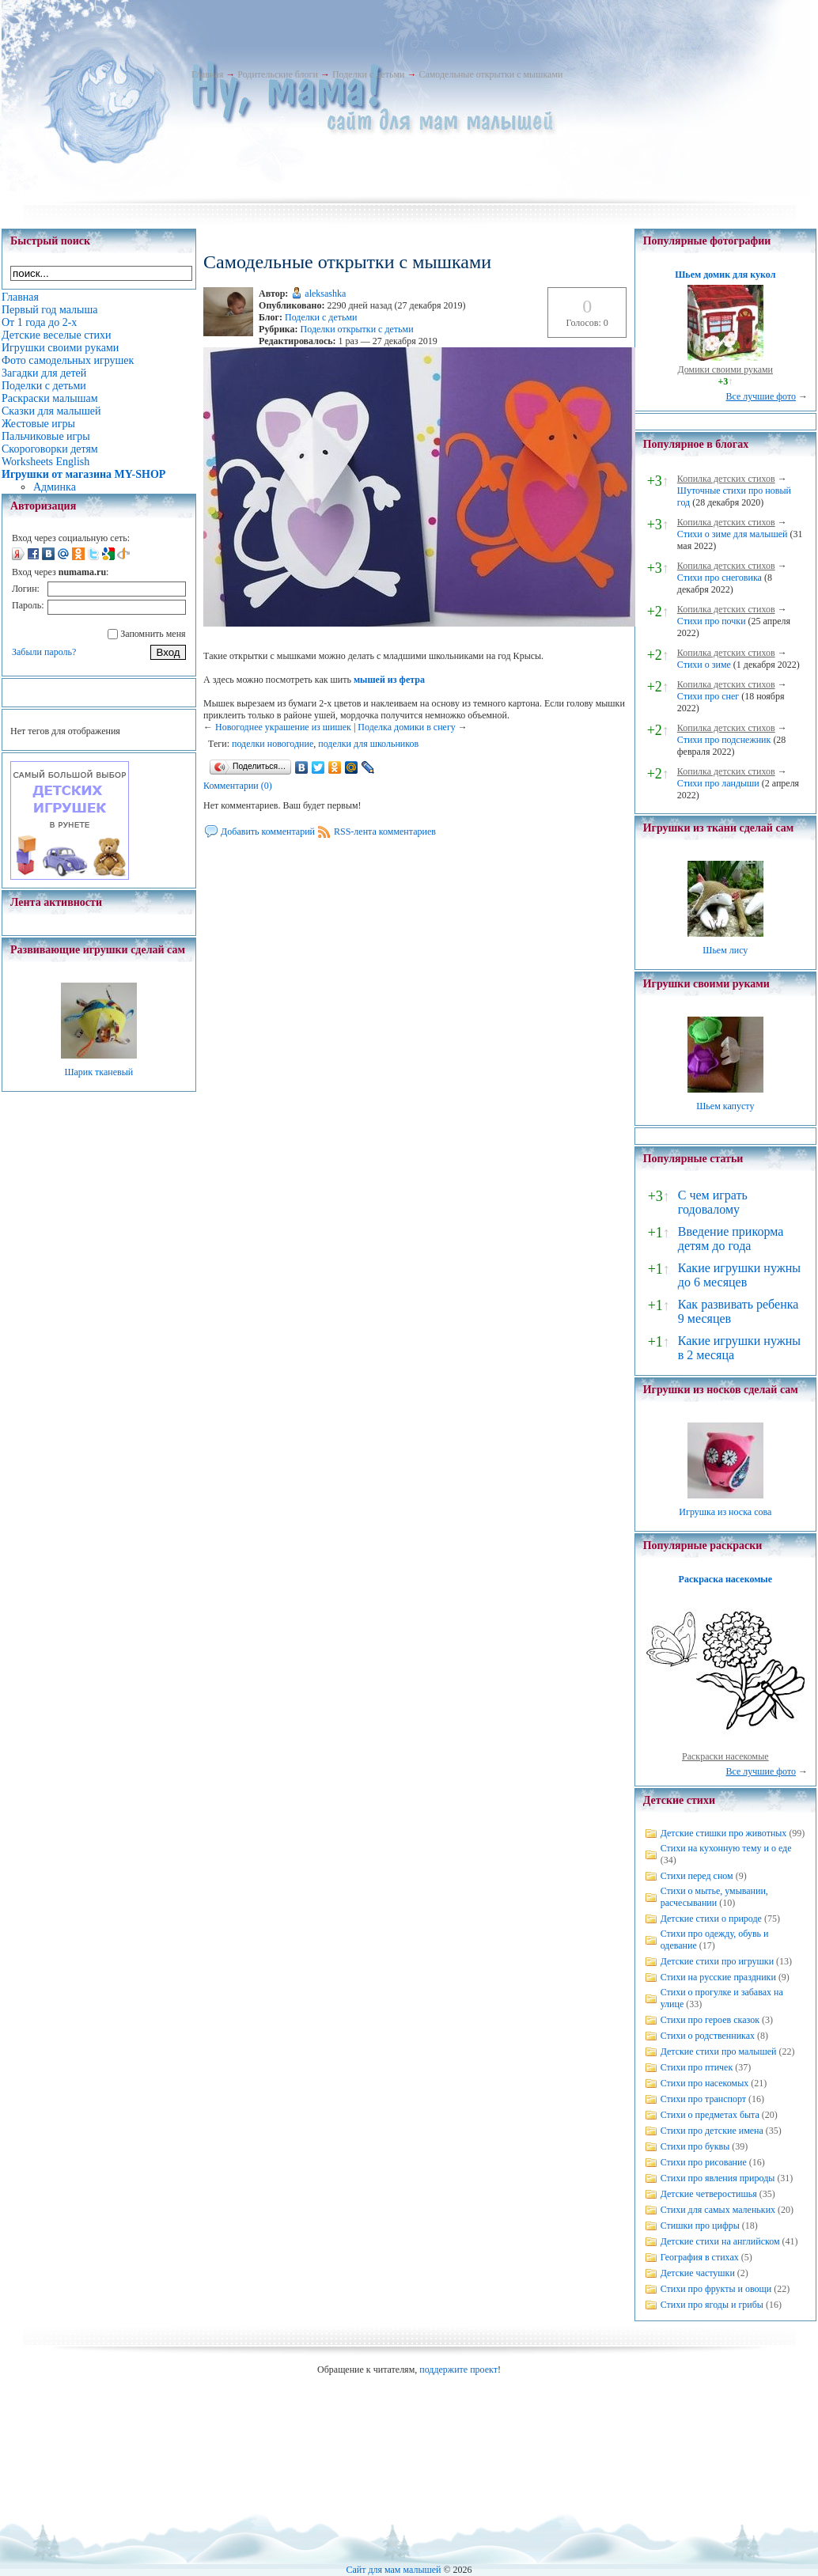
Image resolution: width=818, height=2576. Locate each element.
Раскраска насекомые (725, 1579)
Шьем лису (725, 950)
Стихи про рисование (704, 2162)
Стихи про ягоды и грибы (712, 2304)
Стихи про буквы (695, 2146)
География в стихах (700, 2257)
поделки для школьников (368, 743)
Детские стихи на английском (720, 2241)
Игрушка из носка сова (725, 1511)
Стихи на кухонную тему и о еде (726, 1848)
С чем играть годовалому (713, 1202)
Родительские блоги (277, 74)
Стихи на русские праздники (718, 1977)
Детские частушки (698, 2273)
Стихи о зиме (704, 664)
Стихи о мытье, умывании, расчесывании (714, 1896)
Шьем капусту (725, 1106)
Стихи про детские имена (712, 2130)
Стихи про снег (708, 696)
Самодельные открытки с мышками (490, 74)
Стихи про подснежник (724, 739)
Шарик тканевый (98, 1072)
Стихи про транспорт (703, 2098)
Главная (207, 74)
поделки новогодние (272, 743)
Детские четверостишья (709, 2193)
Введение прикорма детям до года (730, 1238)
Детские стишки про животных (724, 1833)
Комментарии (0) (237, 785)
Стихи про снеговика (719, 577)
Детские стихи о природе (711, 1918)
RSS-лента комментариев (385, 831)
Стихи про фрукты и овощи (716, 2288)
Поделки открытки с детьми (357, 329)
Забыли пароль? (44, 651)
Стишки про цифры (700, 2225)
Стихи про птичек (697, 2067)
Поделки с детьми (368, 74)
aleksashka (325, 293)
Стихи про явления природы (718, 2178)
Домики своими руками (725, 369)
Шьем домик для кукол (725, 274)
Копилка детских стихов (726, 478)
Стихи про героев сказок (710, 2019)
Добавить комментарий (268, 831)
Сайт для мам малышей (393, 2569)
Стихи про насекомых (705, 2083)
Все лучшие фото (760, 396)
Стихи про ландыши (718, 783)
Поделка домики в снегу (407, 727)
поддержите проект (458, 2369)
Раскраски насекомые (725, 1756)
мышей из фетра (389, 679)
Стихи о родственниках (708, 2035)
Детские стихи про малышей (719, 2051)
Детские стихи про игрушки (717, 1961)
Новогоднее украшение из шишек (283, 727)
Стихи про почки (711, 621)
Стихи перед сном (697, 1875)
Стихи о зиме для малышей (732, 534)
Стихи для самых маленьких (718, 2209)
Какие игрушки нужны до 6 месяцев (739, 1275)
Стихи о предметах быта (710, 2114)
